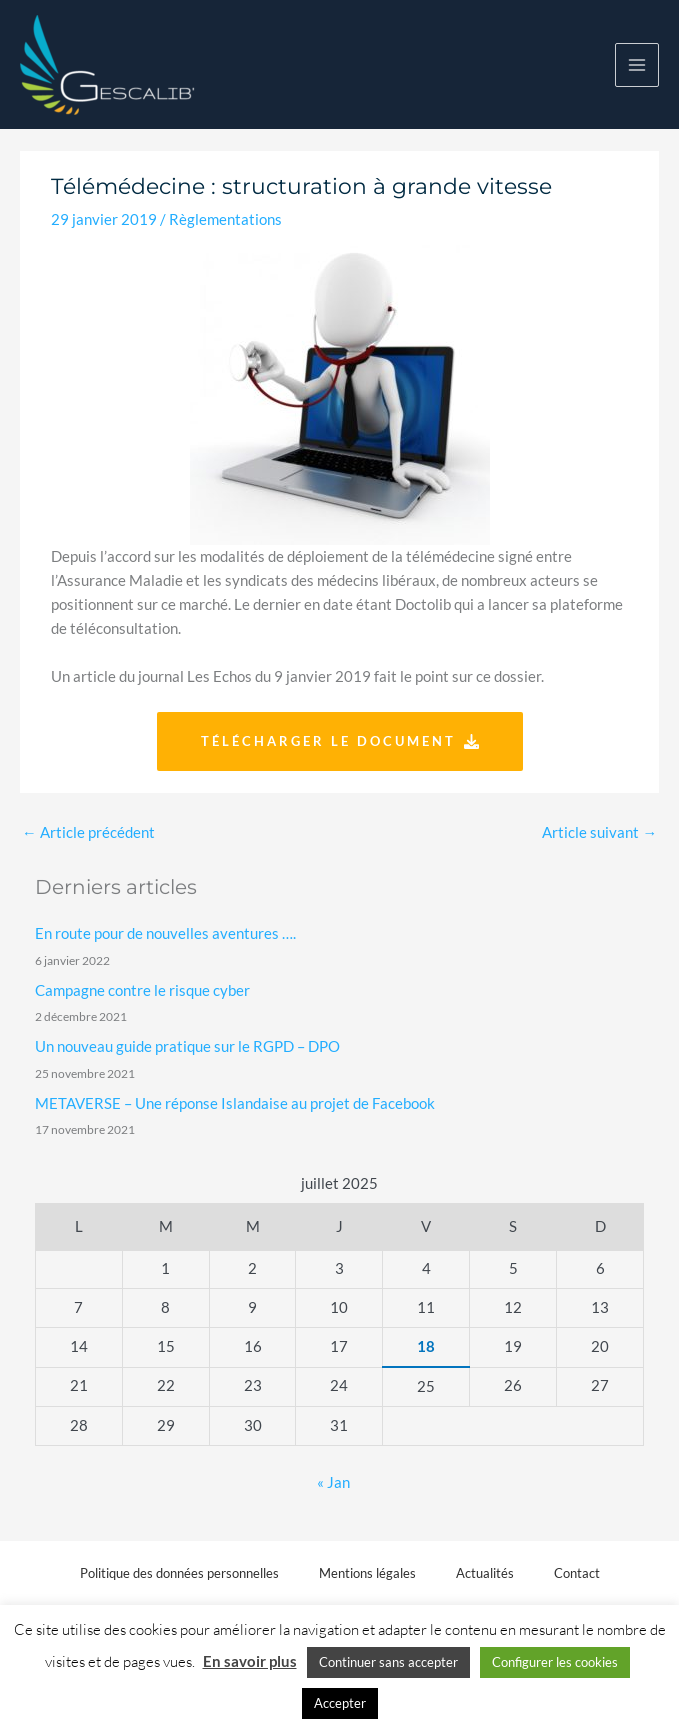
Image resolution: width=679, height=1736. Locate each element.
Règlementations (225, 219)
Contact (577, 1573)
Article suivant (599, 832)
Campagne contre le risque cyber (142, 990)
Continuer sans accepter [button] (388, 1662)
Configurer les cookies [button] (555, 1662)
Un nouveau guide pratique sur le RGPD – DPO (187, 1046)
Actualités (485, 1573)
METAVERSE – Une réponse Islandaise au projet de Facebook (235, 1103)
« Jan (333, 1482)
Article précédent (88, 832)
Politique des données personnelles (179, 1573)
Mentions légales (367, 1573)
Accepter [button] (340, 1703)
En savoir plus (250, 1661)
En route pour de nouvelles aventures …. (165, 933)
